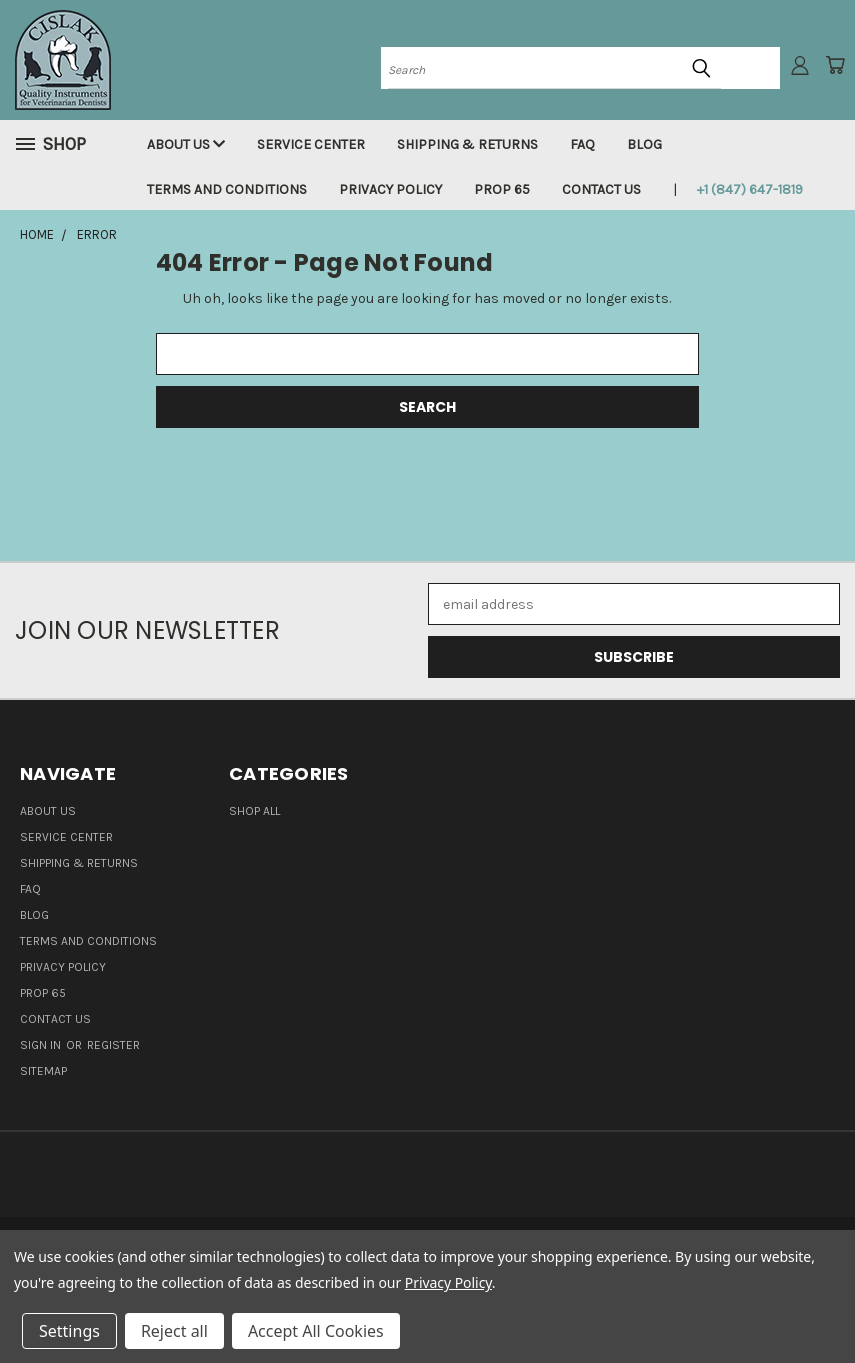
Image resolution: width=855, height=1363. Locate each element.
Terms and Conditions (227, 189)
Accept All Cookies (316, 1331)
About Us (186, 144)
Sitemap (43, 1071)
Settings (69, 1331)
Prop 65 (502, 189)
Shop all (254, 811)
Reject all (174, 1331)
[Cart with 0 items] (835, 65)
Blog (644, 144)
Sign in (42, 1045)
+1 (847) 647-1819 (750, 189)
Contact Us (601, 189)
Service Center (311, 144)
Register (113, 1045)
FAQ (582, 144)
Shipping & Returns (467, 144)
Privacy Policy (390, 189)
